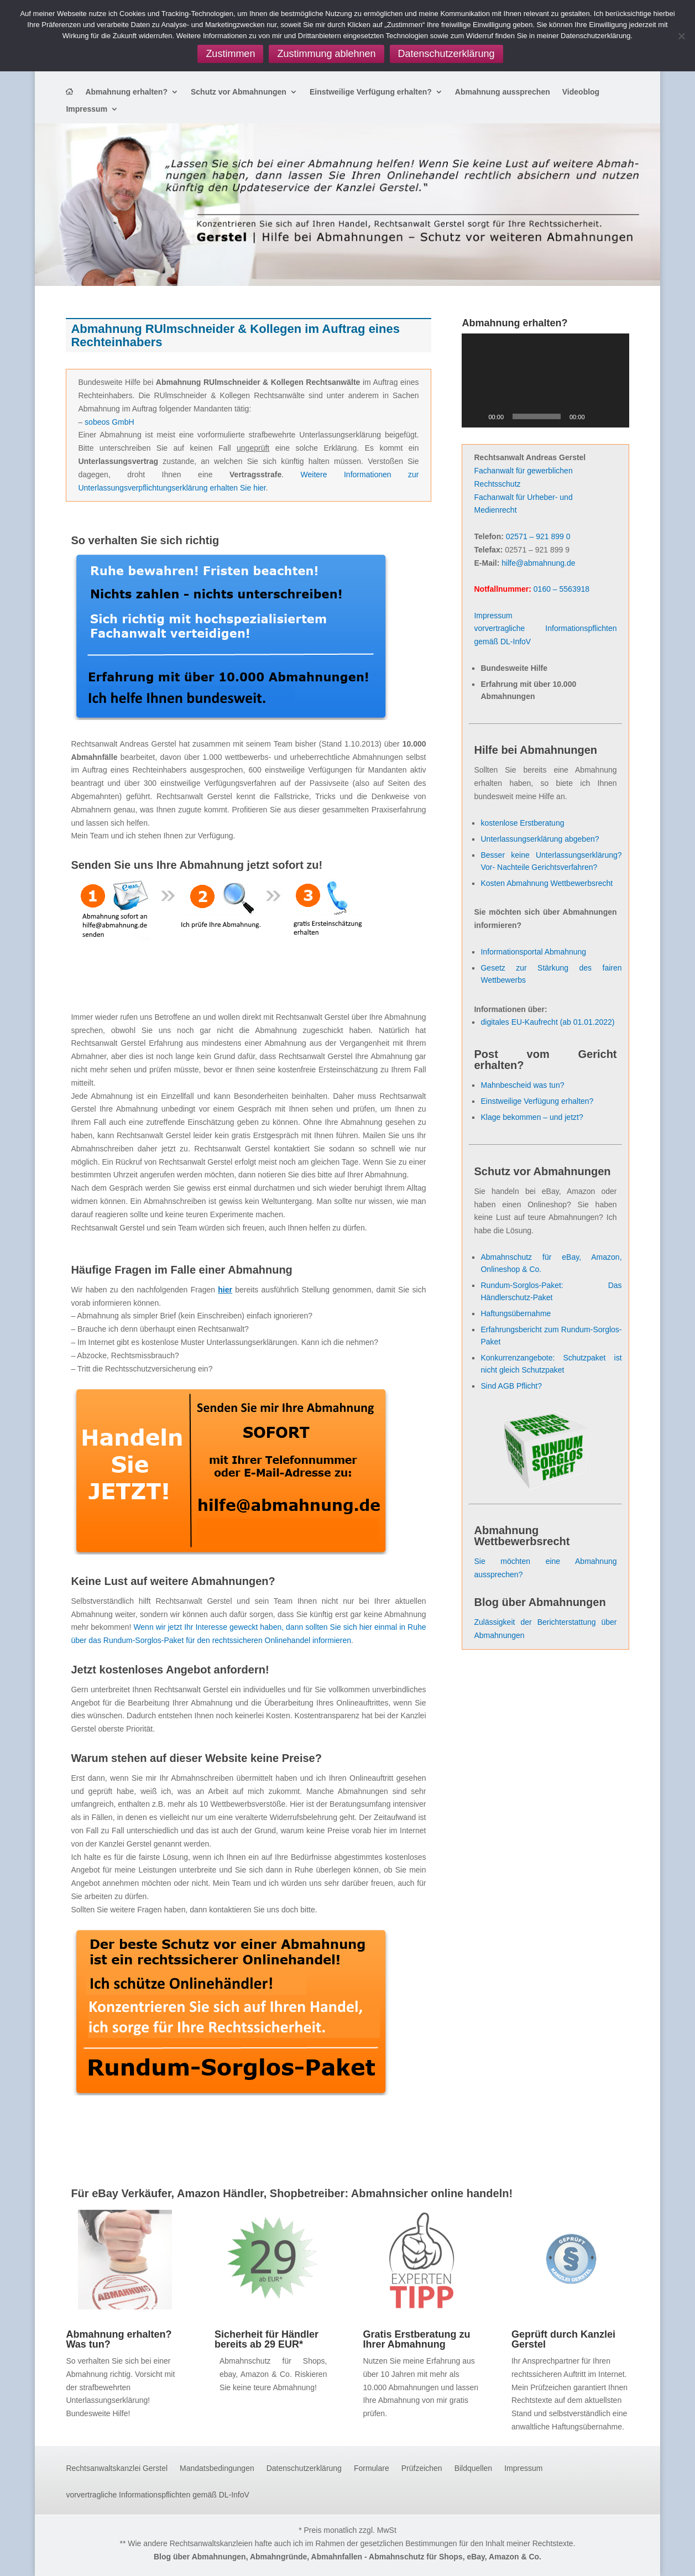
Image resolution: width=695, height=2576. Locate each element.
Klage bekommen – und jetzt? (531, 1117)
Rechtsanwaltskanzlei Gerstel (117, 2468)
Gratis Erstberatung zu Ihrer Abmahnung (416, 2339)
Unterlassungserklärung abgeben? (539, 839)
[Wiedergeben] (476, 416)
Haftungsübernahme (515, 1313)
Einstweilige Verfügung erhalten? (371, 92)
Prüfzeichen (421, 2468)
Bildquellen (473, 2468)
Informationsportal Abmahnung (533, 951)
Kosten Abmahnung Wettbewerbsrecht (546, 883)
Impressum (86, 109)
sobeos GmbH (109, 422)
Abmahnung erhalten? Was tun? (118, 2339)
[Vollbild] (614, 416)
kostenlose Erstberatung (522, 822)
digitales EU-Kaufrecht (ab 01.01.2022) (547, 1022)
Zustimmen (230, 53)
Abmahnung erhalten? (126, 92)
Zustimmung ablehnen (326, 53)
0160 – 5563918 (561, 589)
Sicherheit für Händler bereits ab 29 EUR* (266, 2339)
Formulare (371, 2468)
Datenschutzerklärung (304, 2468)
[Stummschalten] (597, 416)
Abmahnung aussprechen (502, 92)
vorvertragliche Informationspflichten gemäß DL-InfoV (157, 2495)
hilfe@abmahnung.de (538, 563)
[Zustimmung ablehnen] (681, 35)
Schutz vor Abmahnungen (238, 92)
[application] (545, 380)
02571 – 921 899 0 (538, 536)
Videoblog (580, 92)
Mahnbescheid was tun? (522, 1085)
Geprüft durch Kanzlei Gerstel (563, 2339)
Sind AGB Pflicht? (511, 1385)
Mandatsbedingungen (217, 2468)
